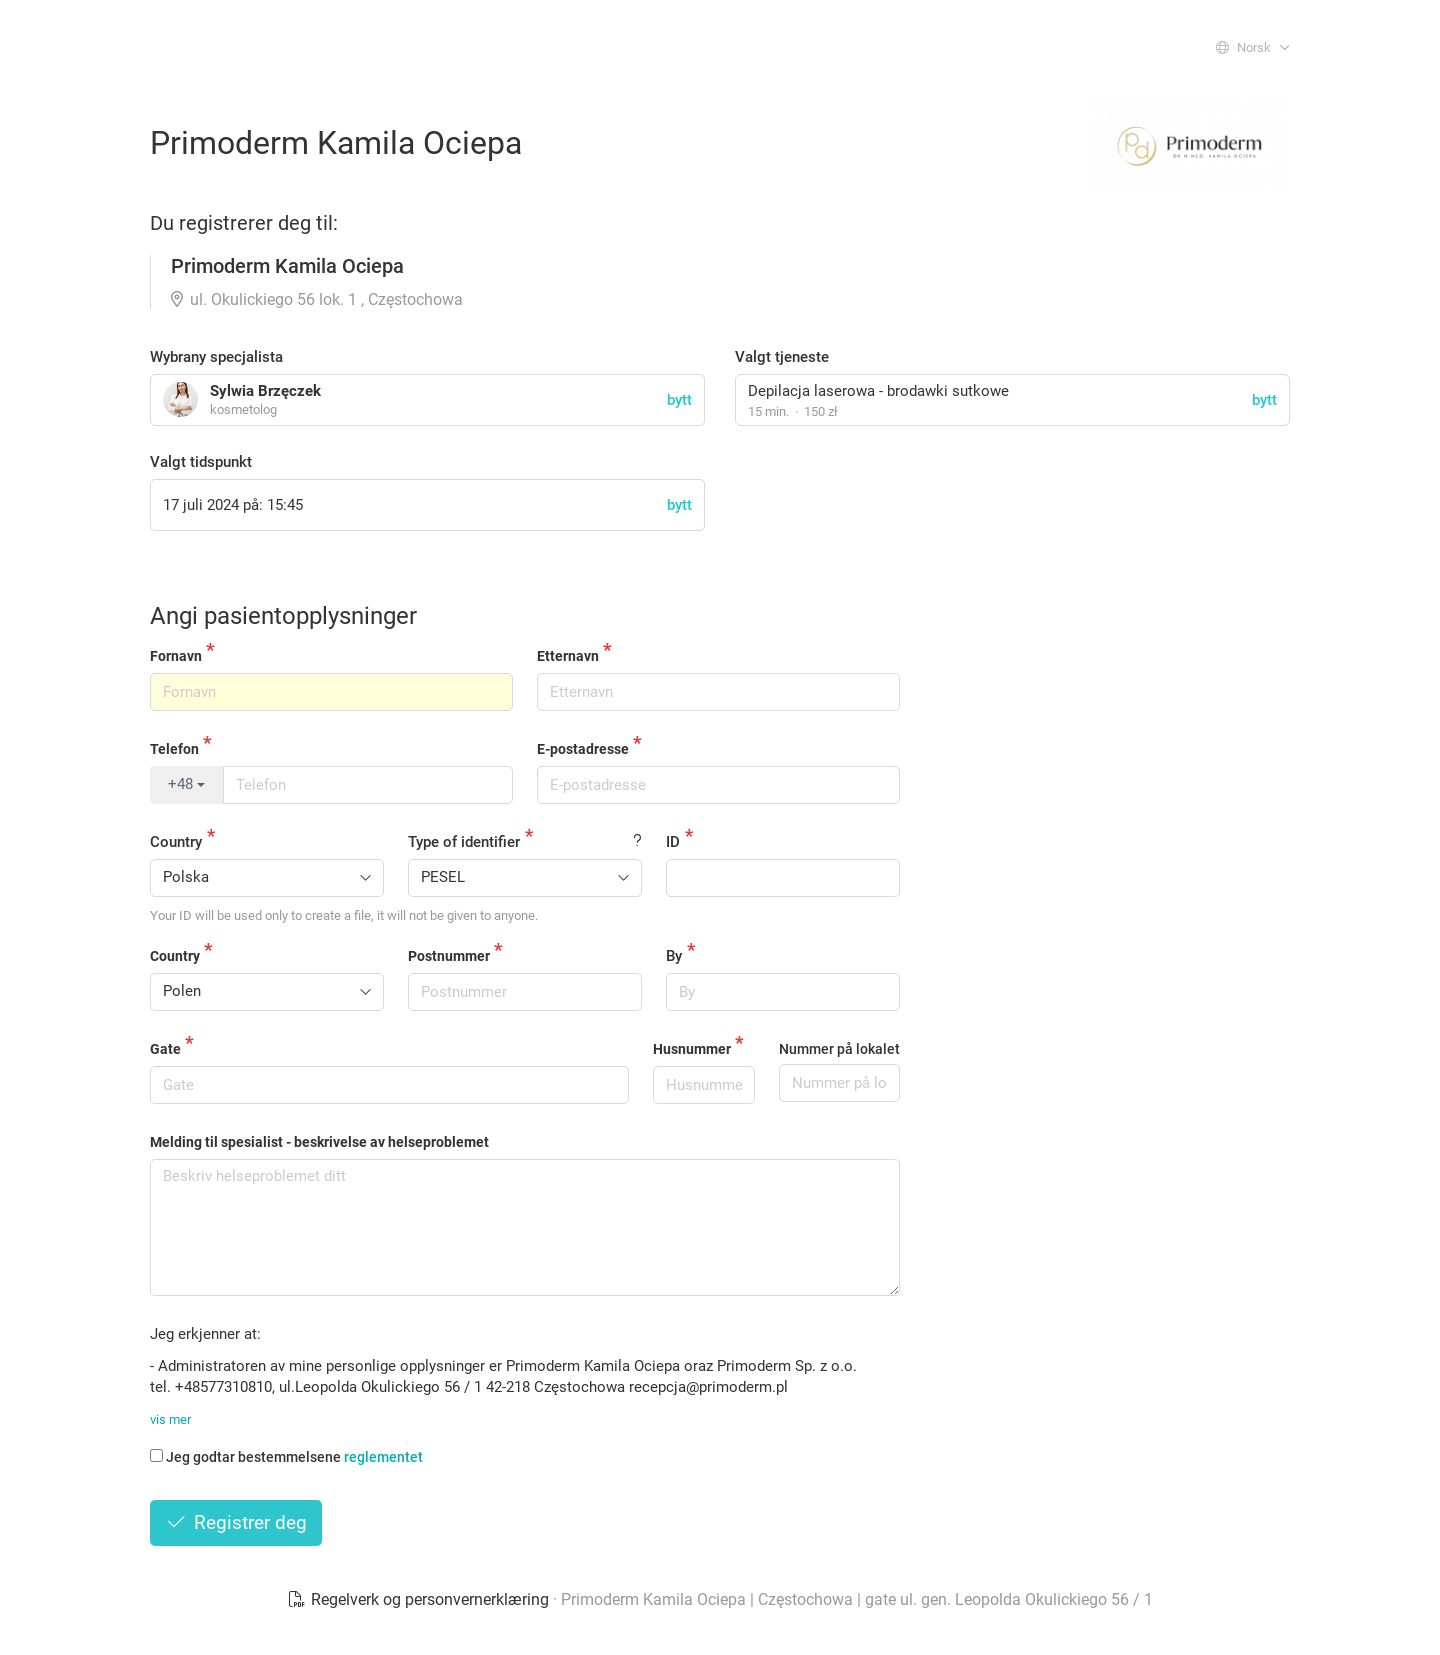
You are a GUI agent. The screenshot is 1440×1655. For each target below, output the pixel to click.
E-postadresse (583, 749)
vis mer (170, 1419)
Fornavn (176, 656)
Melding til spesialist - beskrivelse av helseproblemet (319, 1142)
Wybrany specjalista (216, 357)
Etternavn (568, 656)
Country (176, 842)
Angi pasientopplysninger (283, 616)
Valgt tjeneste (782, 357)
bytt (1264, 400)
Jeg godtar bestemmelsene (286, 1457)
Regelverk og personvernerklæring (420, 1599)
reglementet (383, 1457)
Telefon (174, 749)
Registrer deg (236, 1522)
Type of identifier (464, 842)
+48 (186, 784)
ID (673, 842)
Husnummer (692, 1049)
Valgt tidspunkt (201, 462)
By (674, 956)
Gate (165, 1049)
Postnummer (449, 956)
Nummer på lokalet (839, 1049)
